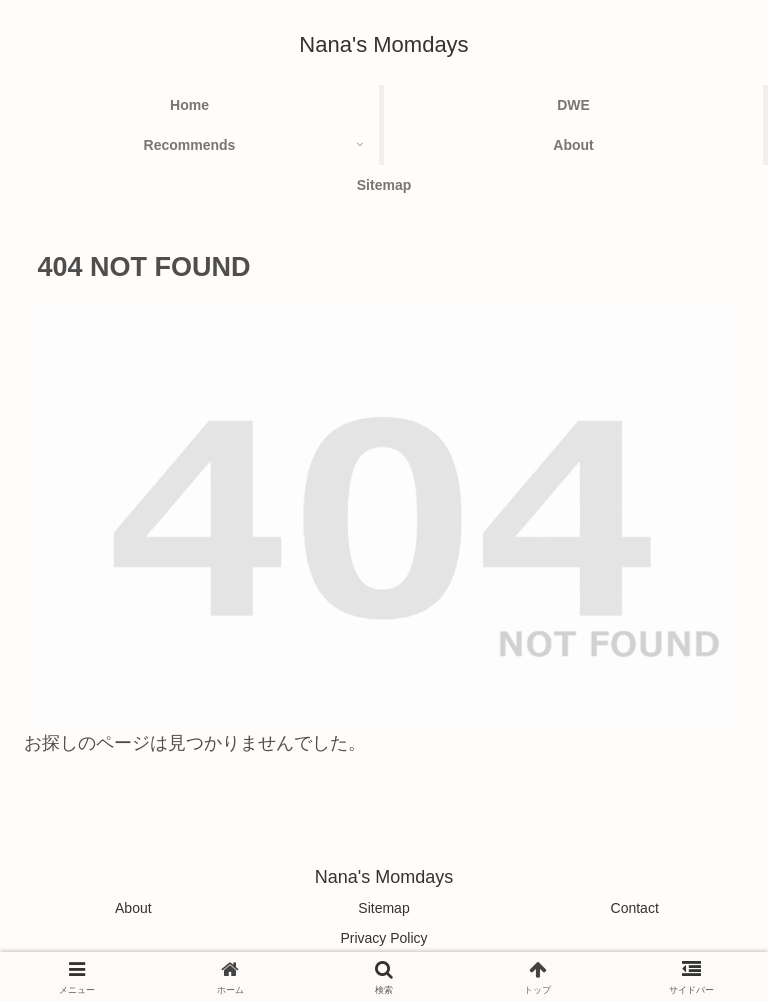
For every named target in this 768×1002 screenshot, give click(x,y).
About (133, 908)
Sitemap (383, 908)
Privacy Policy (383, 938)
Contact (635, 908)
